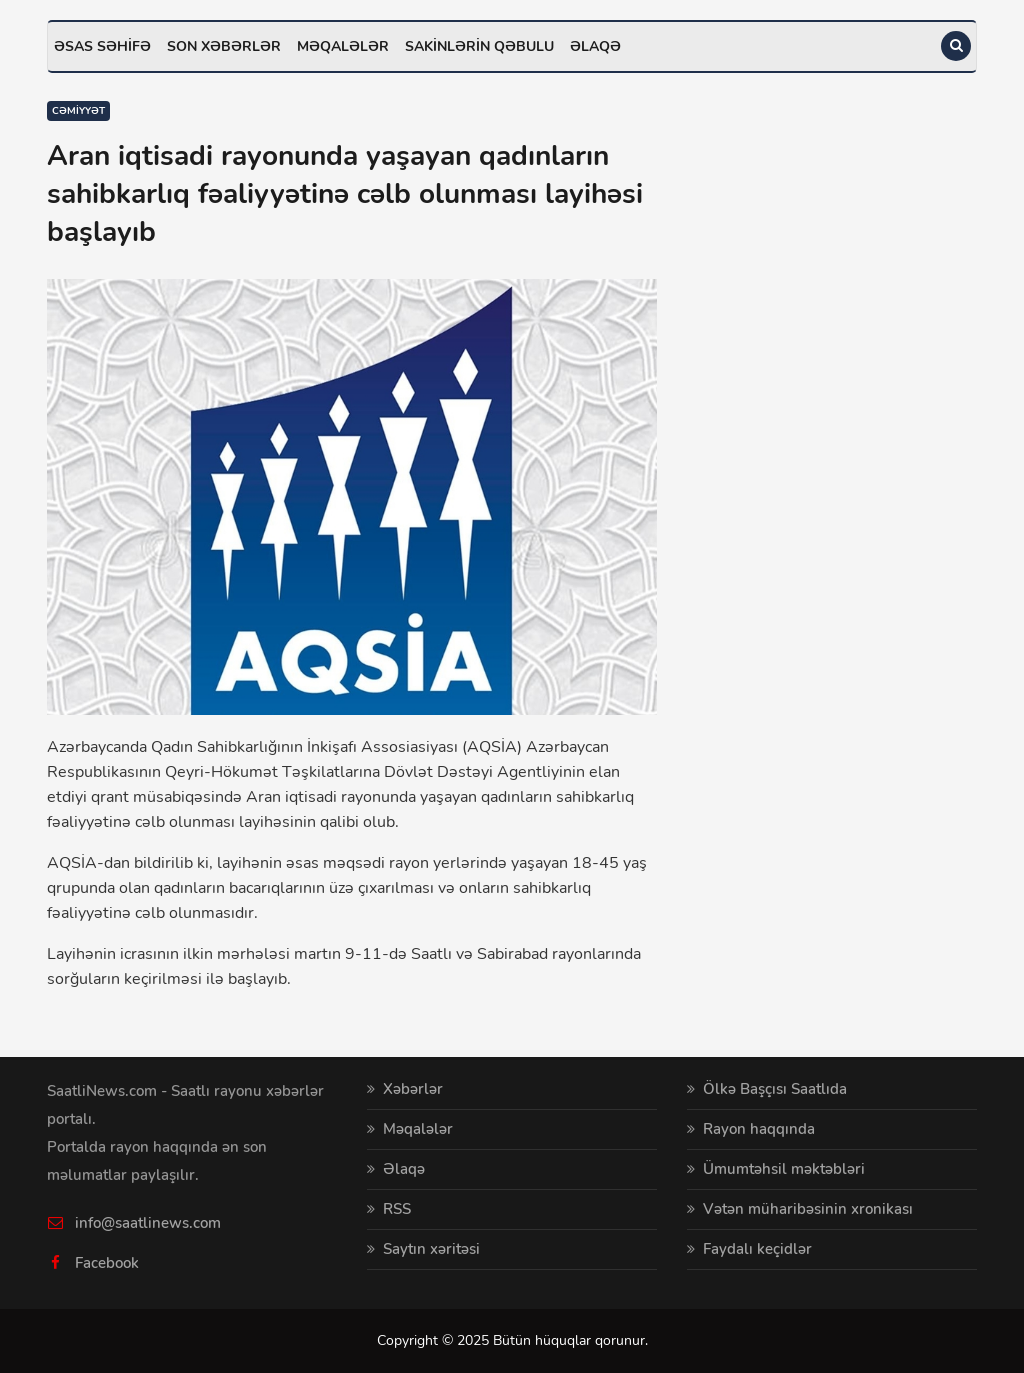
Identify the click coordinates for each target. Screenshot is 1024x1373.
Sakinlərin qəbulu (479, 46)
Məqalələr (343, 46)
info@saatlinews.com (148, 1223)
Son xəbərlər (224, 46)
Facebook (107, 1263)
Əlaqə (595, 46)
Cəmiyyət (78, 111)
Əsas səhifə (102, 46)
